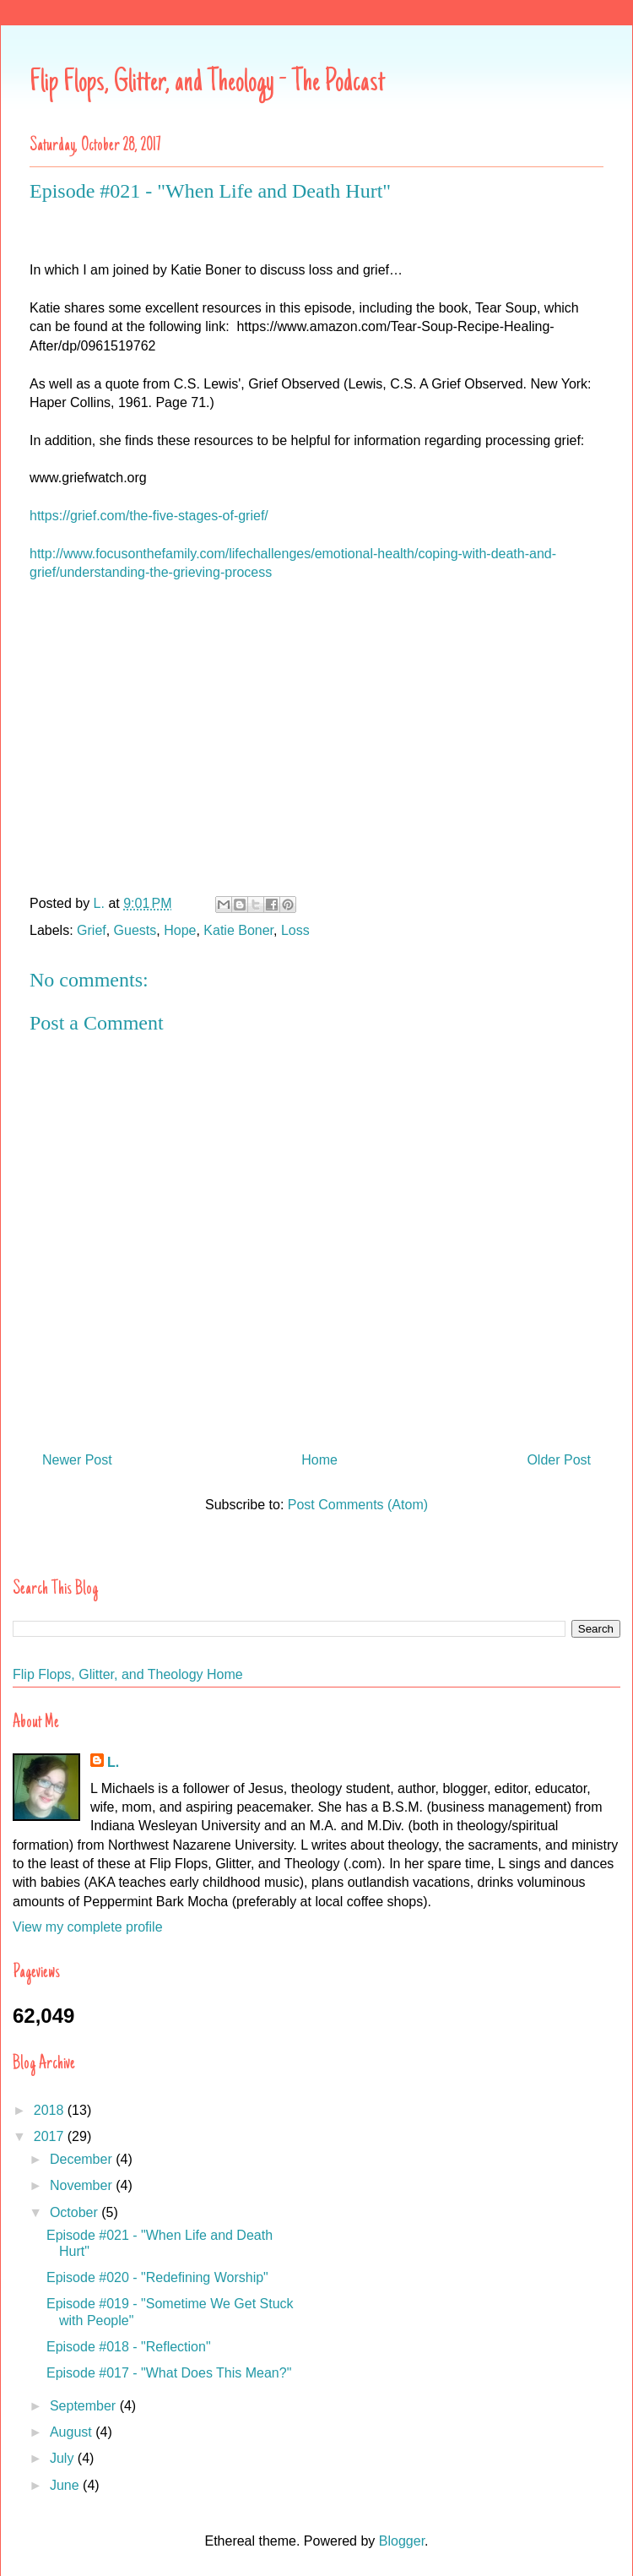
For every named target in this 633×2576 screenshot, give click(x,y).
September (85, 2406)
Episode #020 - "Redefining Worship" (157, 2277)
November (83, 2185)
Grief (91, 930)
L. (113, 1762)
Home (319, 1460)
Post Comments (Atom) (358, 1504)
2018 (51, 2110)
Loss (295, 930)
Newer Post (77, 1460)
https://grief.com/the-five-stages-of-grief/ (149, 515)
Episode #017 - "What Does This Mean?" (168, 2373)
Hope (180, 930)
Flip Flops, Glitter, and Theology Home (128, 1674)
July (64, 2458)
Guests (135, 930)
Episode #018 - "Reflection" (128, 2347)
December (83, 2159)
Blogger (402, 2541)
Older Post (559, 1460)
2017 (51, 2136)
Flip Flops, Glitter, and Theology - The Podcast (207, 84)
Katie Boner (238, 930)
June (66, 2485)
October (75, 2212)
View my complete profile (88, 1927)
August (72, 2432)
